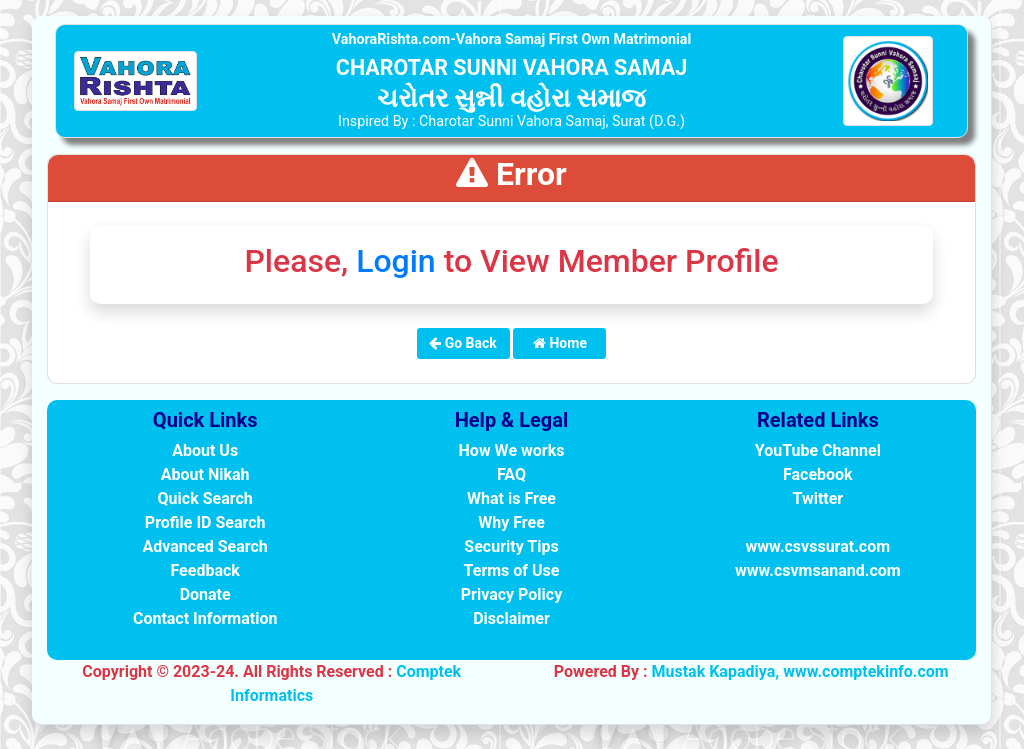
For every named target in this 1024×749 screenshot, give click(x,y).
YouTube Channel (818, 450)
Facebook (818, 474)
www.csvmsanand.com (818, 570)
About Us (205, 450)
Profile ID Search (205, 522)
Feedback (204, 570)
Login (396, 261)
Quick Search (205, 498)
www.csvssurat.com (818, 546)
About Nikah (205, 474)
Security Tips (511, 546)
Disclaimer (511, 618)
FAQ (511, 474)
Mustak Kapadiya (713, 671)
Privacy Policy (511, 594)
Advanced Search (205, 546)
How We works (512, 450)
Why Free (511, 522)
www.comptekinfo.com (866, 671)
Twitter (817, 498)
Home (560, 343)
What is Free (511, 498)
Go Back (463, 343)
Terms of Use (512, 570)
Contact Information (205, 618)
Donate (205, 594)
